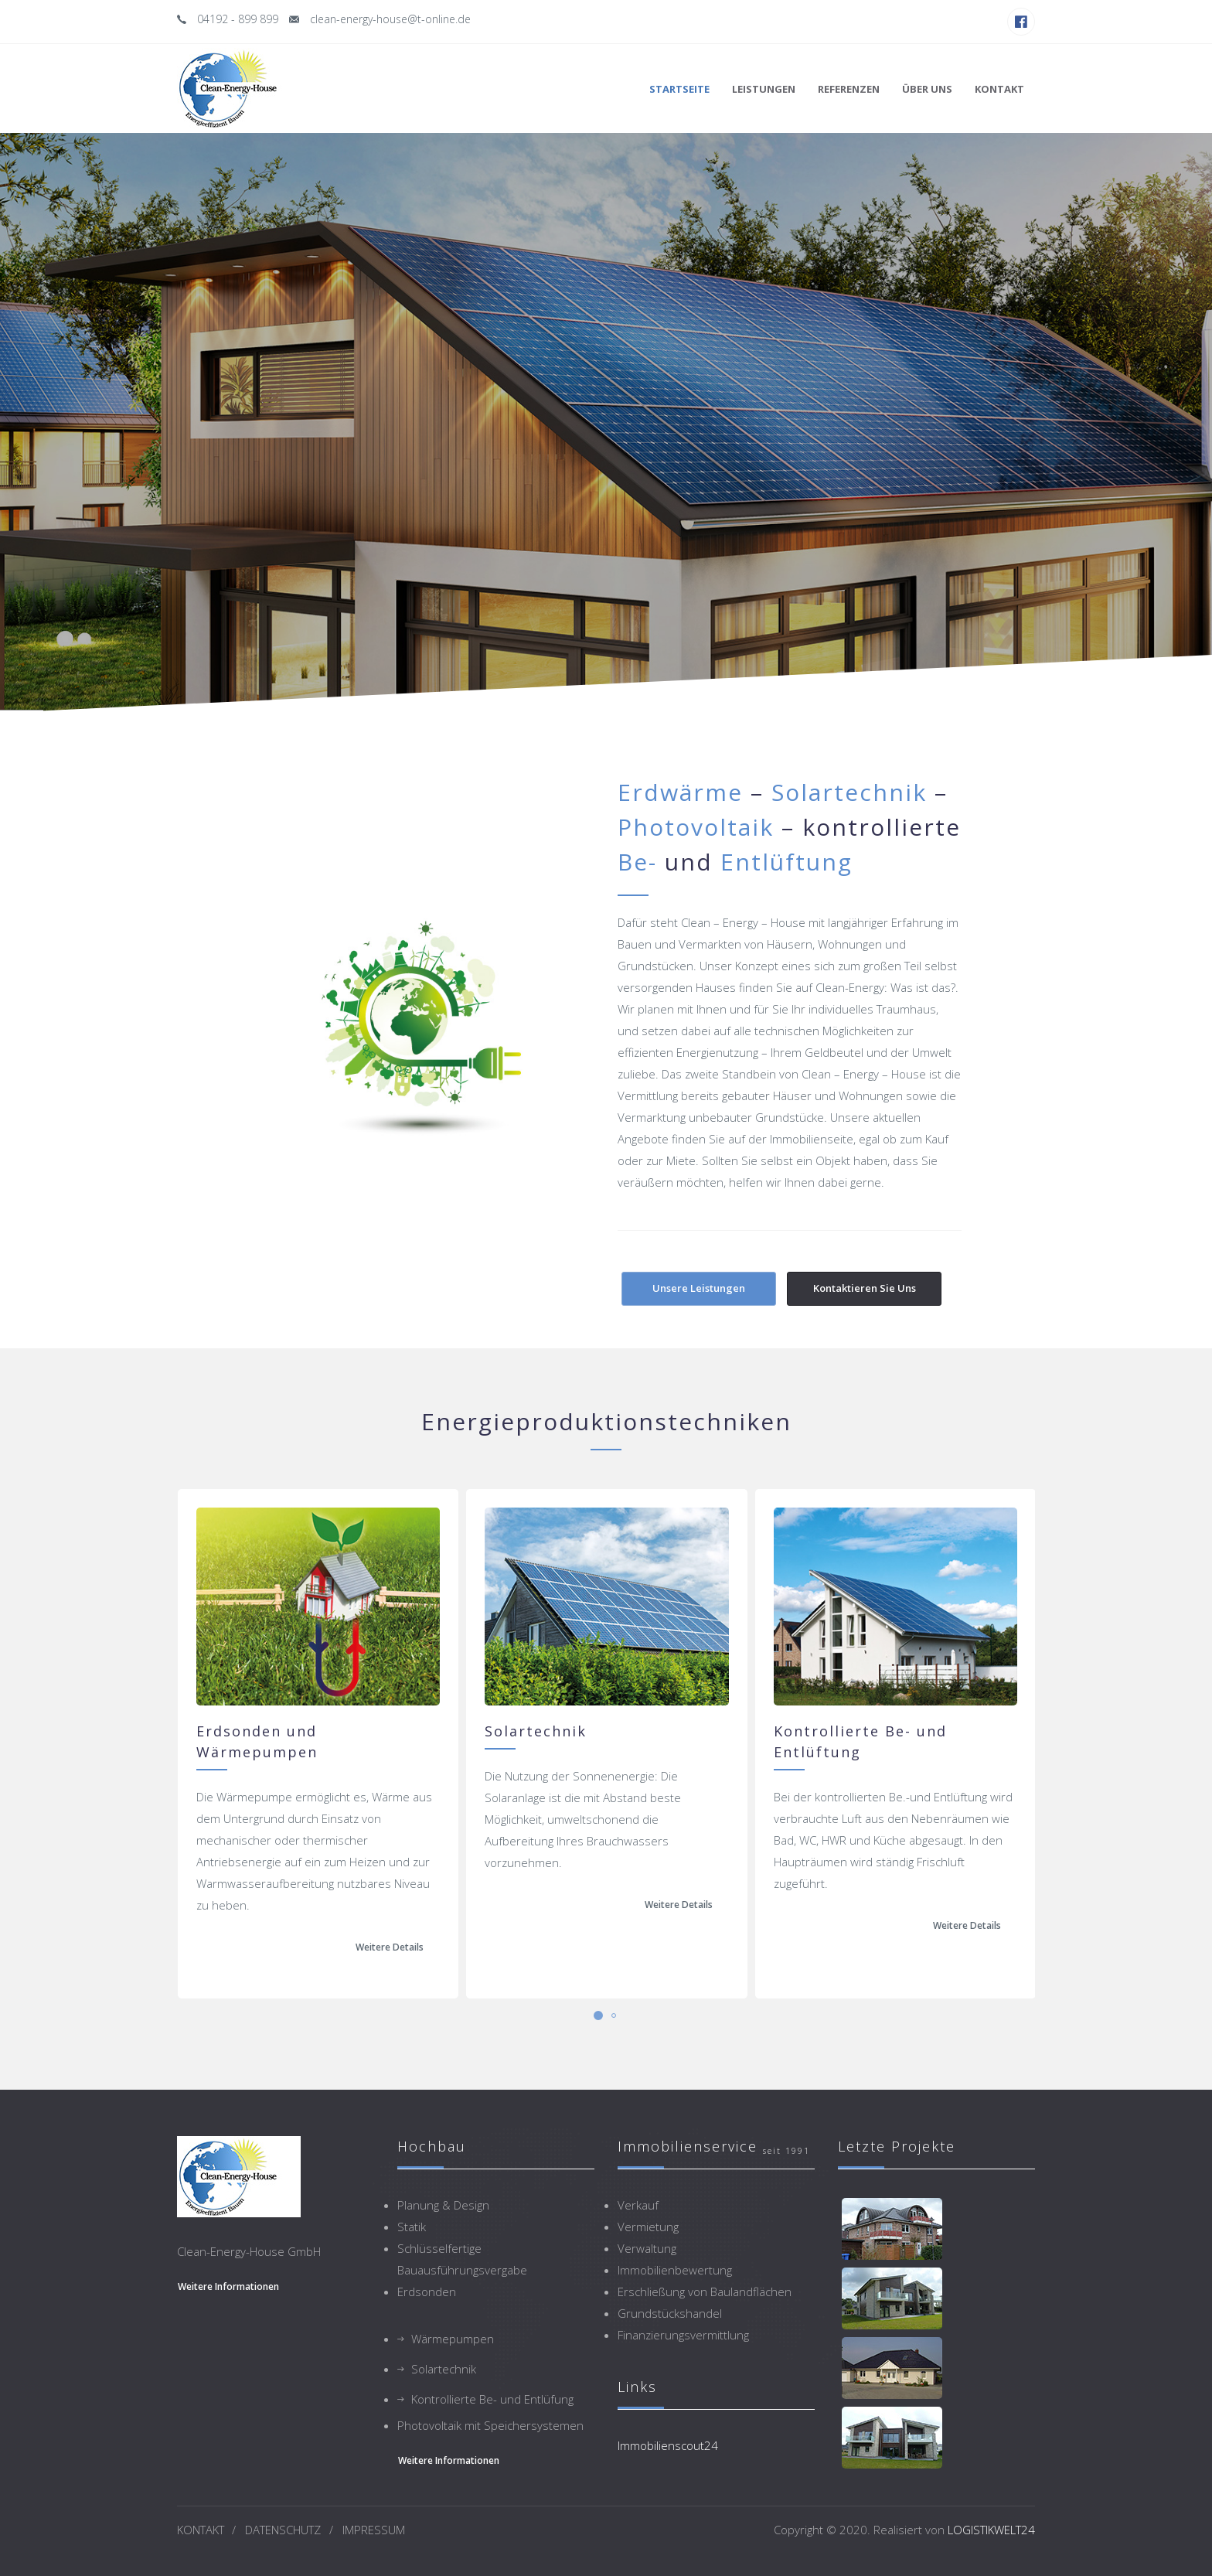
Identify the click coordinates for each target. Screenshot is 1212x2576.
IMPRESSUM (373, 2529)
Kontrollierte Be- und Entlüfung (492, 2399)
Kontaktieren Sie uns (864, 1288)
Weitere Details (390, 1947)
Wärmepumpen (452, 2338)
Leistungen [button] (763, 89)
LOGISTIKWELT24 (991, 2529)
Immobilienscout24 (668, 2445)
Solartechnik (443, 2369)
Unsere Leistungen (698, 1288)
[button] (598, 2015)
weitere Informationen (228, 2286)
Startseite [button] (679, 89)
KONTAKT (200, 2529)
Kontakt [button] (999, 89)
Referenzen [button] (849, 89)
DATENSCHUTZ (283, 2529)
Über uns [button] (927, 89)
